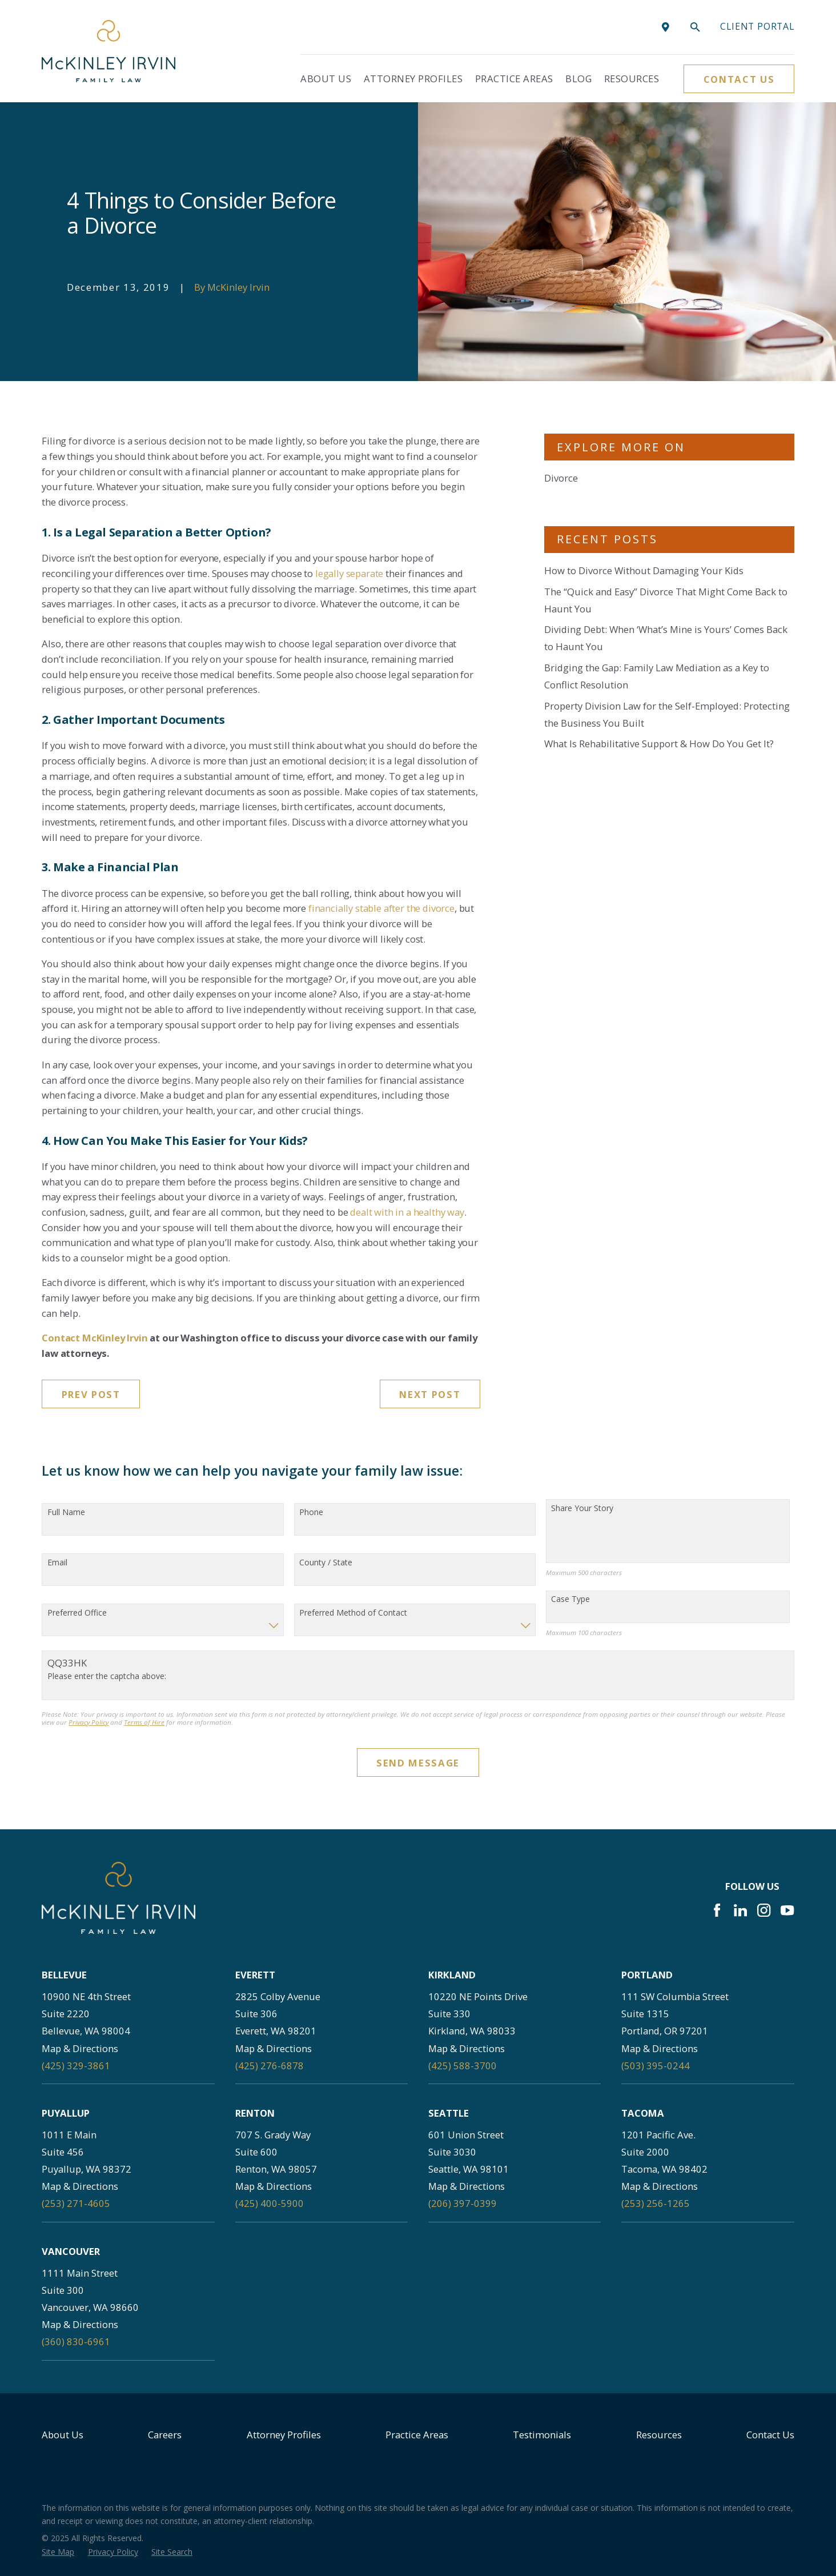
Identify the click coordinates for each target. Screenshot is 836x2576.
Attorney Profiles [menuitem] (413, 78)
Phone (311, 1512)
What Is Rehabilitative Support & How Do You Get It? (659, 743)
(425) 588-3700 (462, 2065)
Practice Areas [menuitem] (514, 78)
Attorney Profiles (284, 2434)
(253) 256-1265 (655, 2203)
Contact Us (739, 79)
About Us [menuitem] (325, 78)
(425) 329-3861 (76, 2065)
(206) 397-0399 (462, 2203)
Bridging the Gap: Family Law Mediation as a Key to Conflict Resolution (656, 676)
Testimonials (542, 2434)
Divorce (561, 477)
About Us (62, 2434)
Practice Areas (416, 2434)
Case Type (570, 1599)
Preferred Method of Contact (353, 1613)
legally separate (349, 573)
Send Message (418, 1762)
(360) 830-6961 (76, 2341)
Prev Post (91, 1394)
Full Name (66, 1512)
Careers (165, 2434)
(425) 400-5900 (269, 2203)
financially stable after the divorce (381, 908)
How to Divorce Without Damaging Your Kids (643, 570)
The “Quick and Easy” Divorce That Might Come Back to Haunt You (665, 600)
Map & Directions (80, 2048)
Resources (659, 2434)
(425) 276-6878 (269, 2065)
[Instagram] (763, 1910)
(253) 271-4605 (76, 2203)
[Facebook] (717, 1910)
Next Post (429, 1394)
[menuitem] (58, 2552)
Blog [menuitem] (578, 78)
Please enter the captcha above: (106, 1676)
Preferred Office (77, 1613)
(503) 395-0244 (655, 2065)
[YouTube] (787, 1910)
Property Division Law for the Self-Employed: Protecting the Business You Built (667, 714)
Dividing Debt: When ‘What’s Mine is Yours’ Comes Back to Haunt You (665, 638)
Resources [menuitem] (632, 78)
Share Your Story (582, 1508)
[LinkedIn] (740, 1910)
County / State (325, 1563)
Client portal (757, 26)
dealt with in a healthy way (407, 1212)
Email (57, 1563)
